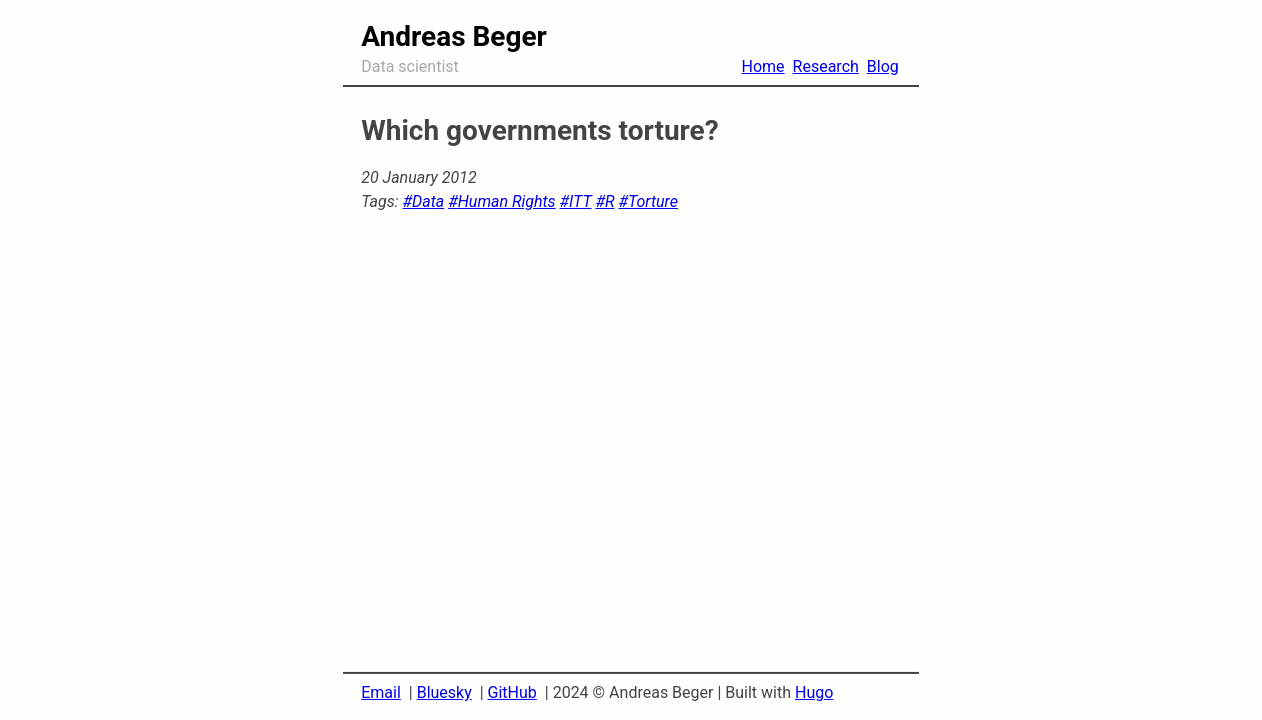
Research (826, 66)
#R (604, 201)
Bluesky (444, 692)
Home (763, 66)
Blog (883, 66)
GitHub (512, 692)
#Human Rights (501, 201)
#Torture (648, 201)
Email (381, 692)
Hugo (814, 692)
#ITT (576, 201)
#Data (424, 201)
